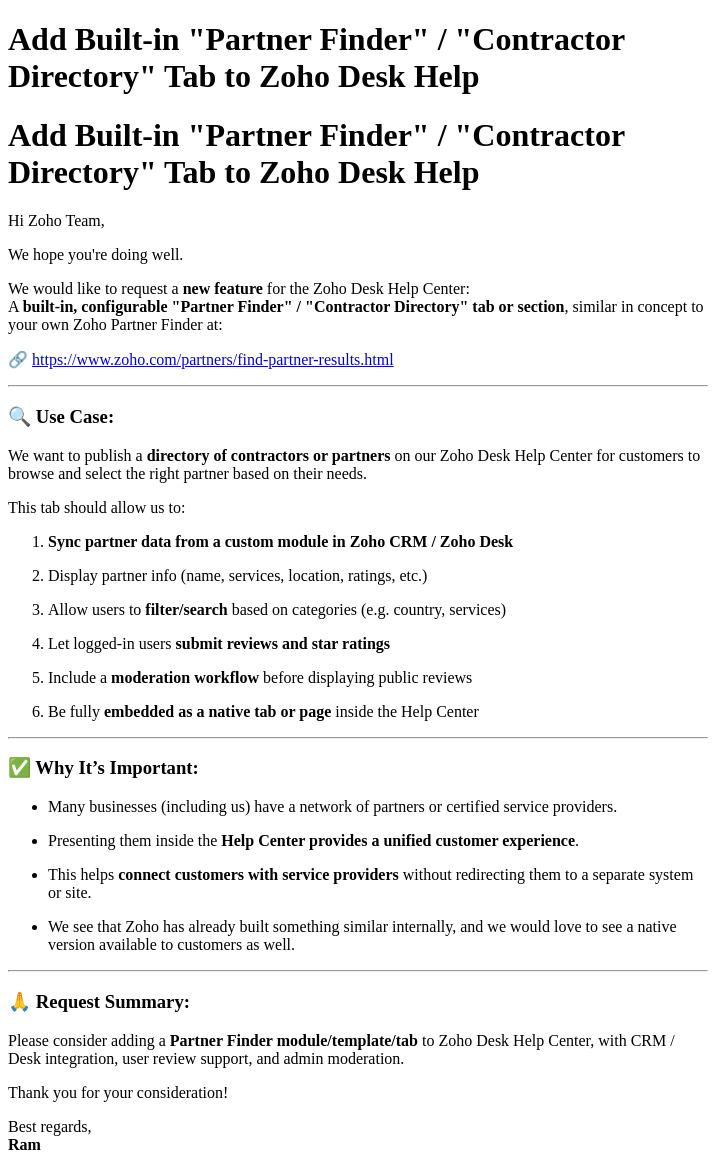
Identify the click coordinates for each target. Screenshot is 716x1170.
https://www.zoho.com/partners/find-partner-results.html (213, 359)
